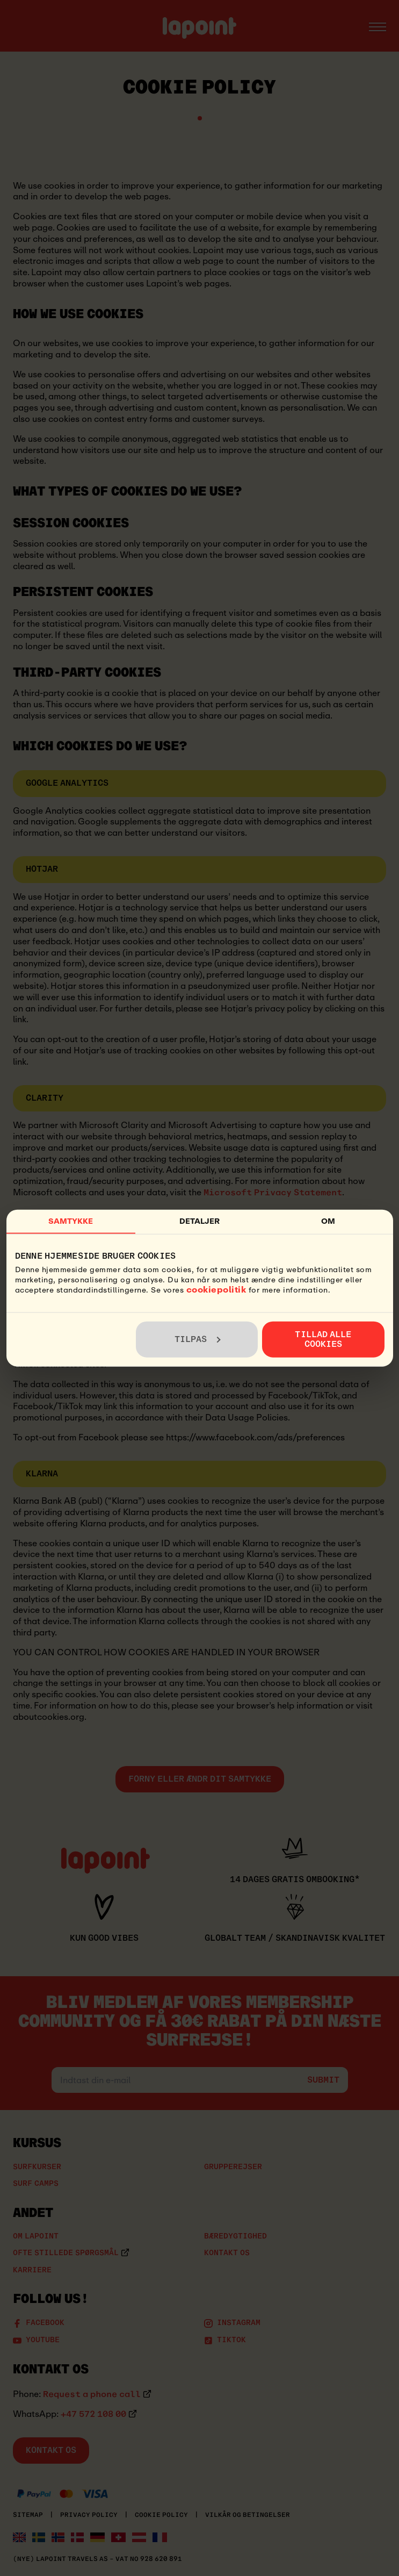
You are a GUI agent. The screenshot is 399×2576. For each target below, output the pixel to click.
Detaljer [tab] (199, 1221)
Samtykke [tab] (70, 1221)
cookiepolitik (216, 1289)
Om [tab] (328, 1221)
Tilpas (198, 1338)
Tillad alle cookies (323, 1339)
